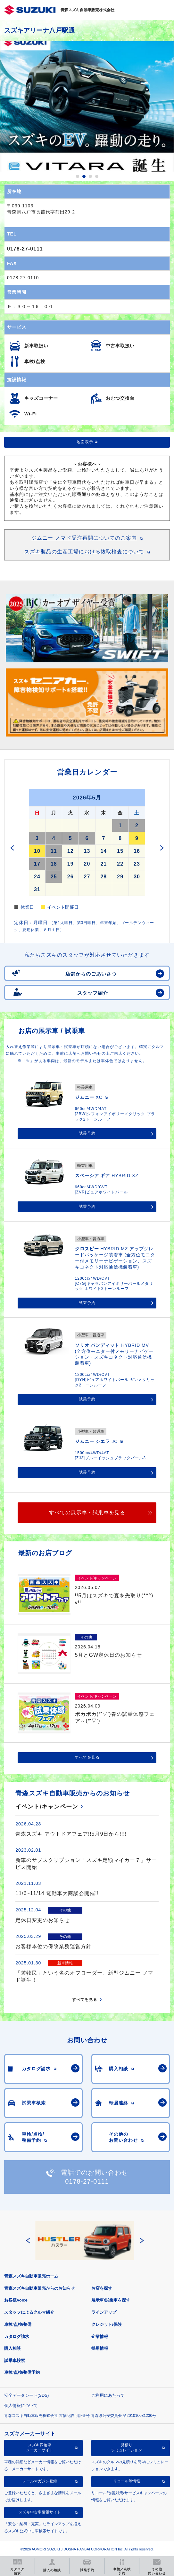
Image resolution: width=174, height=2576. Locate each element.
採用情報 (99, 2348)
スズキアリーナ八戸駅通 (39, 30)
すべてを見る (87, 1757)
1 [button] (77, 176)
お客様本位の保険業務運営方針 (53, 1946)
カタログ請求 (16, 2336)
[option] (87, 106)
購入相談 (12, 2348)
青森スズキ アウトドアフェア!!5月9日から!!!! (71, 1834)
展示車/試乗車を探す (110, 2300)
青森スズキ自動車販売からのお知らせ (39, 2288)
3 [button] (90, 176)
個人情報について (20, 2405)
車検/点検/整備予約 (22, 2372)
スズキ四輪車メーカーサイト (39, 2447)
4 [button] (96, 176)
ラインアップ (103, 2312)
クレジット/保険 (106, 2324)
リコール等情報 (126, 2481)
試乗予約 (87, 1133)
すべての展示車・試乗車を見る (87, 1512)
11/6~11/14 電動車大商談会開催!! (57, 1893)
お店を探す (101, 2288)
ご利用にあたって (108, 2395)
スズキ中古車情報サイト (40, 2512)
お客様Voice (16, 2300)
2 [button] (84, 176)
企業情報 (99, 2336)
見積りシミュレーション (126, 2447)
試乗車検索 (14, 2360)
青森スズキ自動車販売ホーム (31, 2276)
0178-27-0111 (25, 248)
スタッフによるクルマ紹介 (29, 2312)
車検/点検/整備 (17, 2324)
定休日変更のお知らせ (42, 1920)
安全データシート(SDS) (26, 2395)
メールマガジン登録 (39, 2481)
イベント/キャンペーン (46, 1806)
